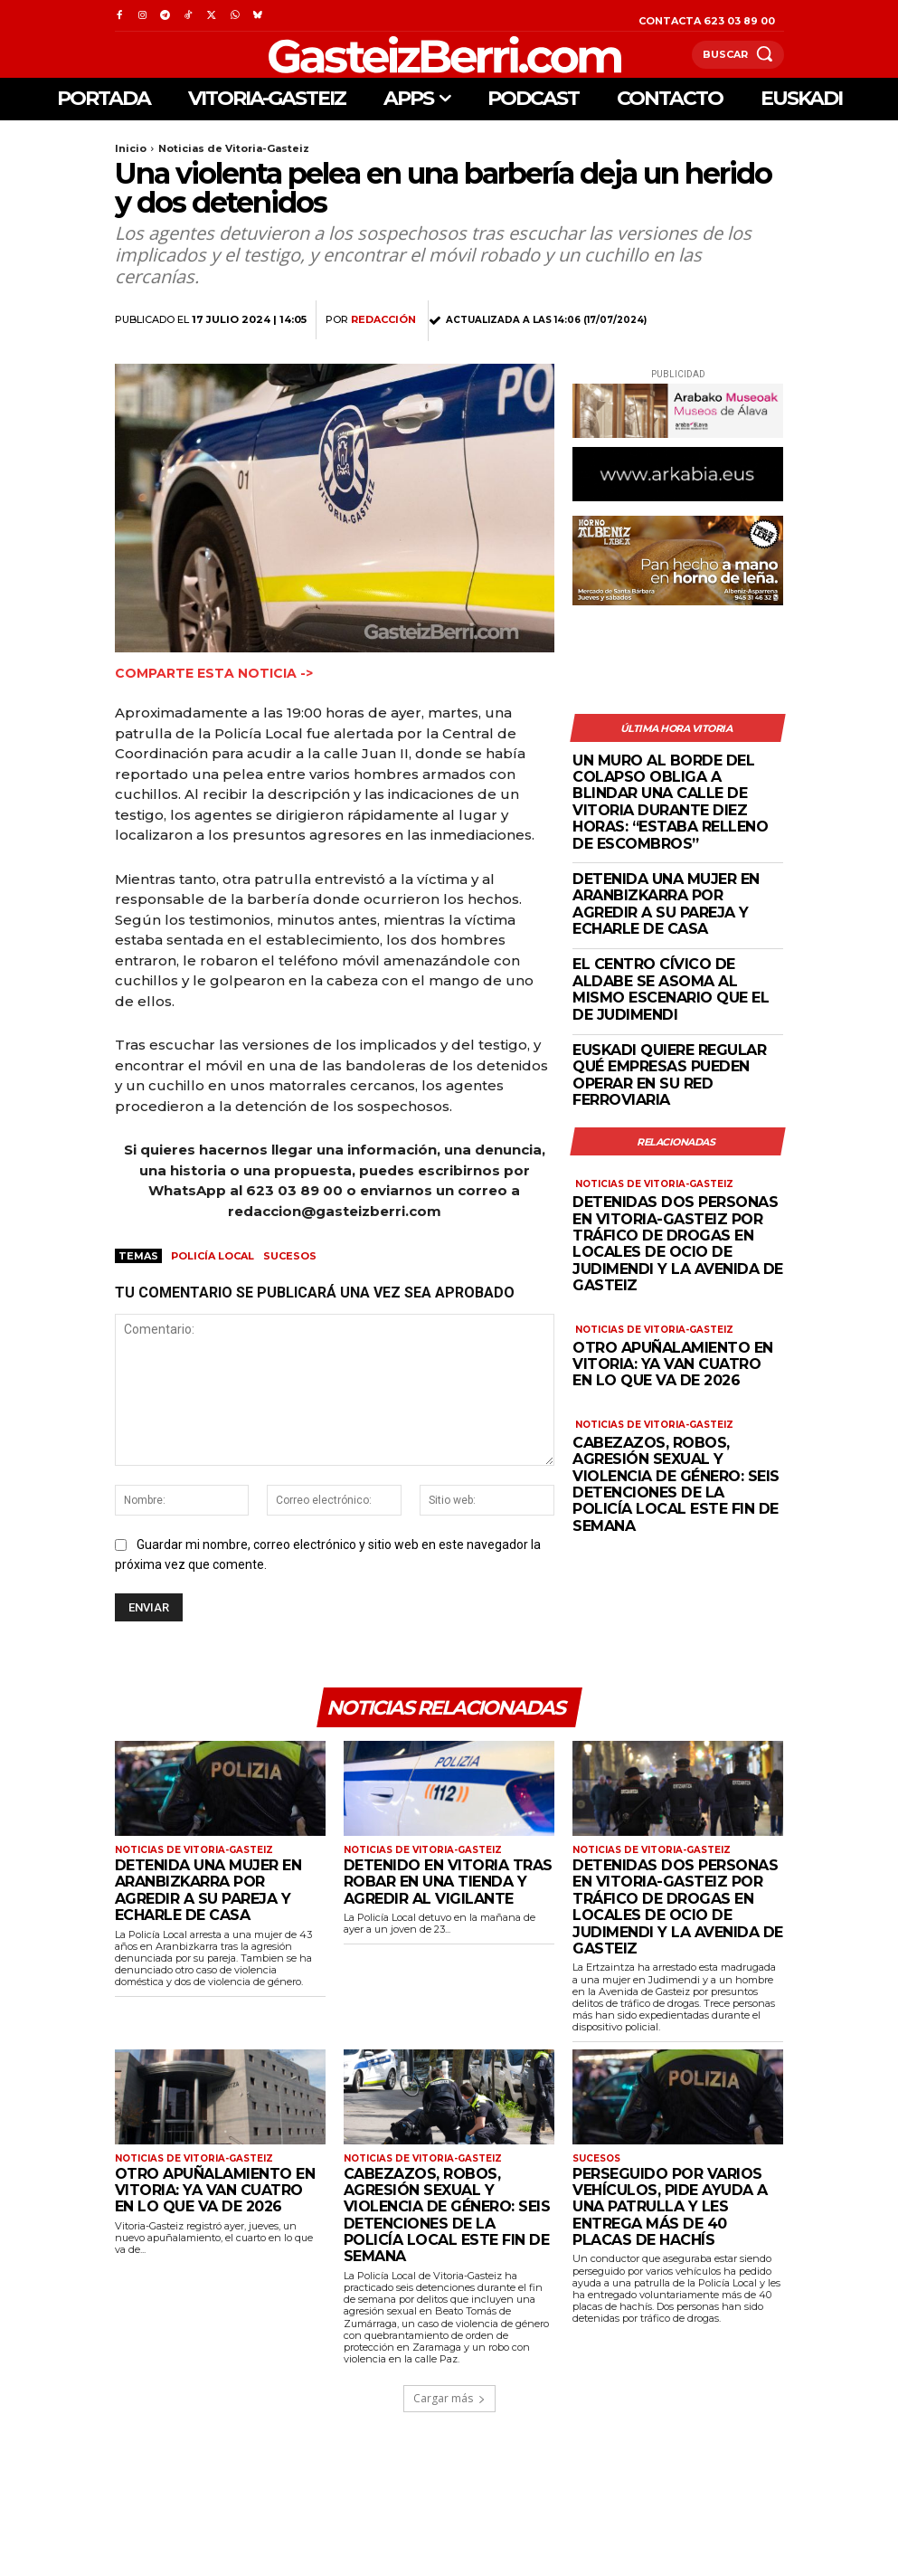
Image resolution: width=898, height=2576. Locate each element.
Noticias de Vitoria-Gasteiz (233, 148)
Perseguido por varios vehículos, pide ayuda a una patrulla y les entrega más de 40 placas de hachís (670, 2207)
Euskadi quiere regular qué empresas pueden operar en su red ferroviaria (669, 1074)
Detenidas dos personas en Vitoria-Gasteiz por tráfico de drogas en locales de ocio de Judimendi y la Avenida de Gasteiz (677, 1243)
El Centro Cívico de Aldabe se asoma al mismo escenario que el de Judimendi (670, 988)
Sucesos (290, 1256)
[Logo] (403, 54)
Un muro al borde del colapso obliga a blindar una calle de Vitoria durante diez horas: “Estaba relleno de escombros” (670, 802)
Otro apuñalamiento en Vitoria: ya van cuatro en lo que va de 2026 (672, 1364)
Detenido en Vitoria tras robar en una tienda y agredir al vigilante (448, 1882)
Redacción (383, 320)
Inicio (131, 148)
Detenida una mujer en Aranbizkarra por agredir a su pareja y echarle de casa (666, 903)
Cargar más (449, 2398)
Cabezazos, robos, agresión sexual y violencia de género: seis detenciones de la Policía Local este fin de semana (676, 1484)
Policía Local (212, 1256)
